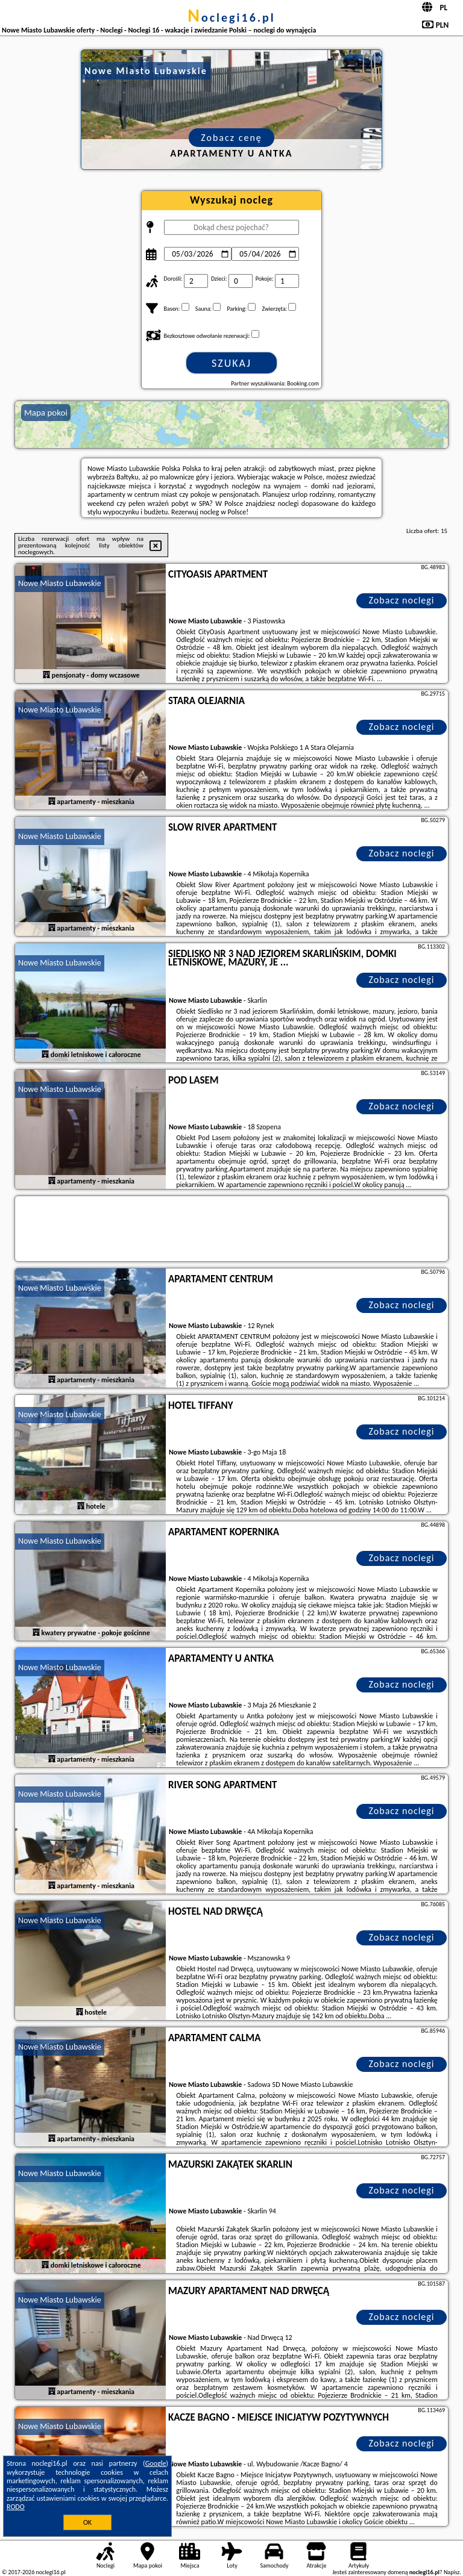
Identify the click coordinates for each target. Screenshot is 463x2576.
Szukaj (231, 363)
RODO (16, 2507)
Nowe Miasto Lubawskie (59, 583)
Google (155, 2463)
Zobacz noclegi (402, 600)
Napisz (452, 2572)
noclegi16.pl (231, 17)
